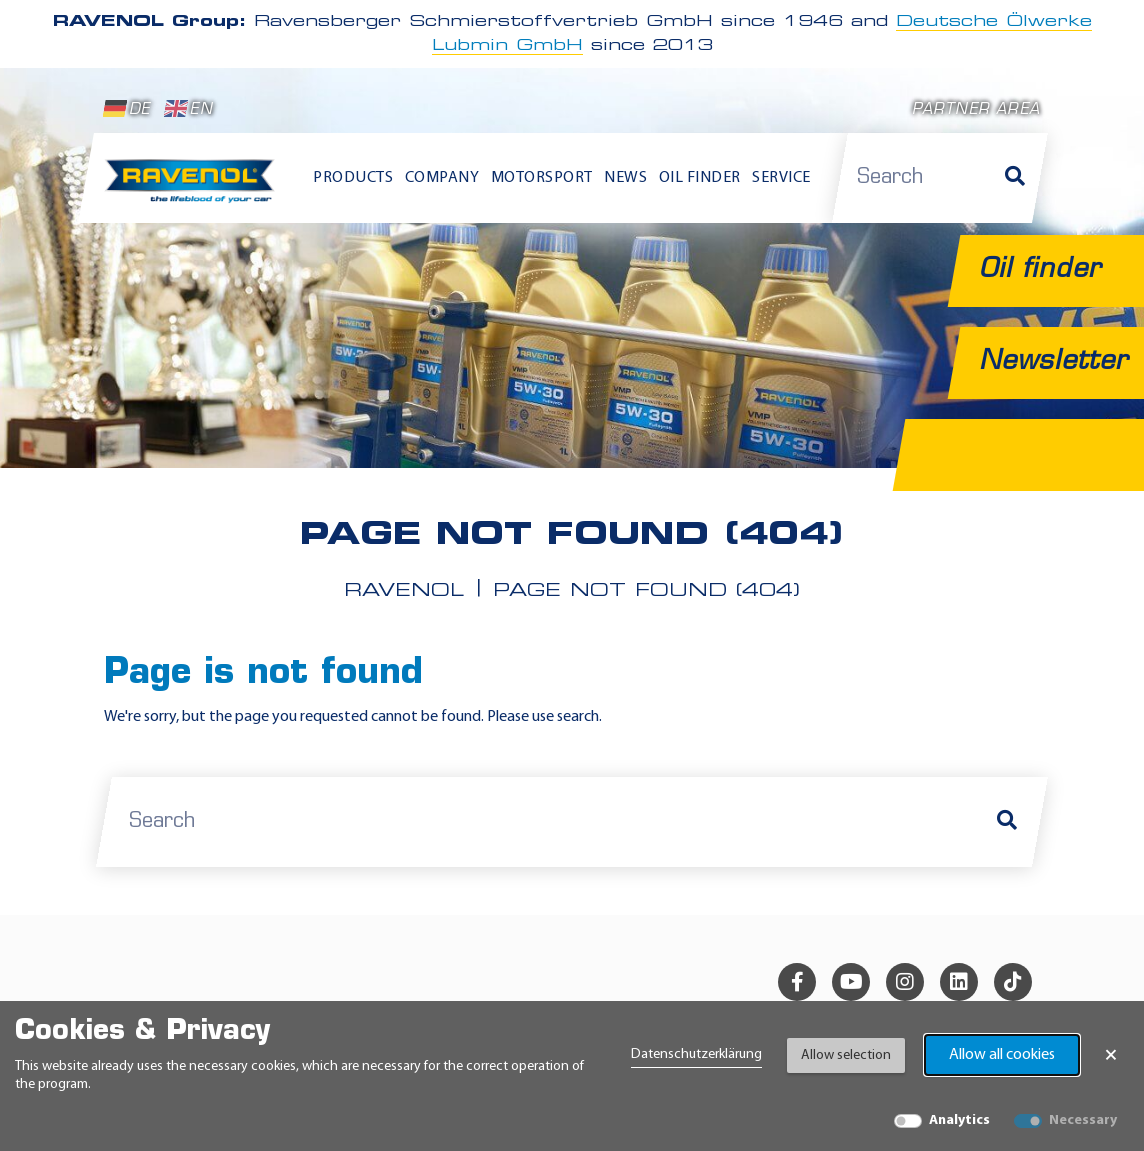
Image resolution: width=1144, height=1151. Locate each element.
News (625, 178)
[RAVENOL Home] (194, 187)
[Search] (1015, 178)
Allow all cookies (1002, 1055)
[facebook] (797, 981)
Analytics (959, 1120)
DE (127, 109)
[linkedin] (959, 981)
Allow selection (846, 1055)
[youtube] (851, 981)
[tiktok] (1013, 981)
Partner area (976, 110)
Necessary (1083, 1120)
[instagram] (905, 981)
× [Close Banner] (1111, 1055)
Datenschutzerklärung (696, 1054)
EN (188, 109)
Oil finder (700, 178)
